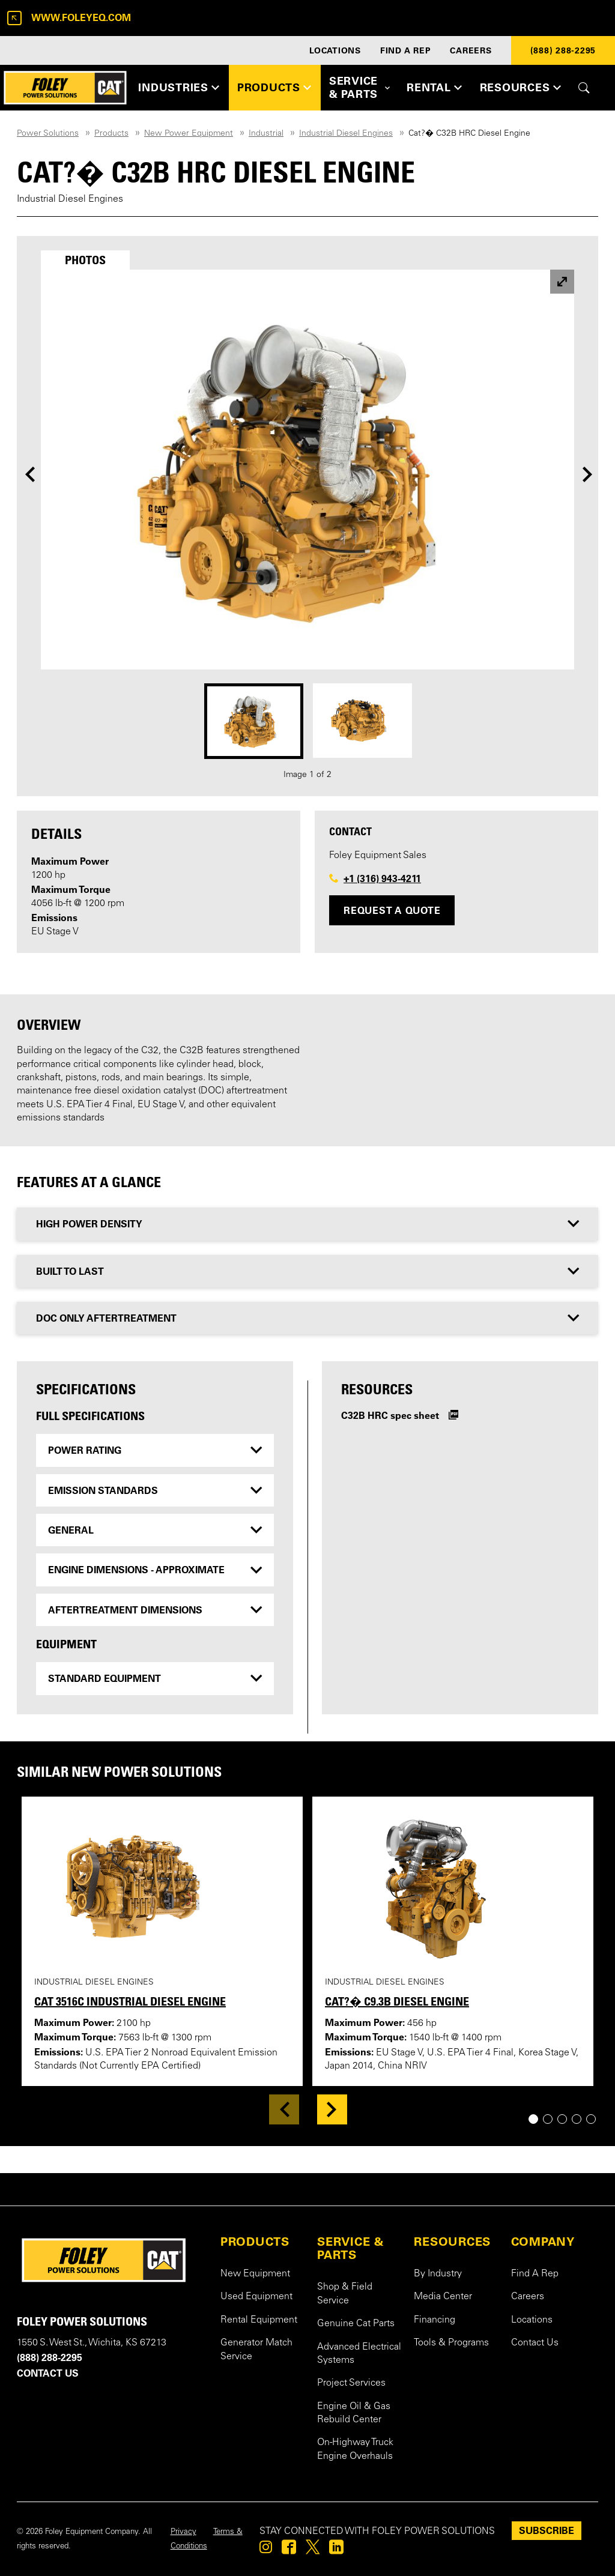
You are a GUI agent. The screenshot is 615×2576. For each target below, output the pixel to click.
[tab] (85, 260)
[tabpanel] (307, 526)
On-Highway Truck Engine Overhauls (355, 2449)
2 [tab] (552, 2119)
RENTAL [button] (429, 87)
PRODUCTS (254, 2241)
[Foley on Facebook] (289, 2550)
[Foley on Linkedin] (336, 2550)
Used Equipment (256, 2297)
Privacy (183, 2532)
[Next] (588, 474)
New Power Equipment (188, 134)
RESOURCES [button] (515, 87)
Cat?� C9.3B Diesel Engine (397, 2001)
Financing (434, 2320)
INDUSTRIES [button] (173, 87)
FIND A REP (405, 50)
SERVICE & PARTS (350, 2248)
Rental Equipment (258, 2320)
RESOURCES (452, 2241)
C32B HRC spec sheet (390, 1415)
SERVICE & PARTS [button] (353, 87)
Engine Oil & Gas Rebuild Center (353, 2413)
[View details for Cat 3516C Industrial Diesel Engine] (154, 1886)
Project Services (351, 2383)
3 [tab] (566, 2119)
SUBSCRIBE (546, 2530)
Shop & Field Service (344, 2293)
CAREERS (470, 50)
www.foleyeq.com (69, 18)
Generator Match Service (256, 2349)
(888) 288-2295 (563, 50)
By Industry (438, 2274)
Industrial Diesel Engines (346, 134)
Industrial (266, 134)
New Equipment (255, 2274)
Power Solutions (48, 134)
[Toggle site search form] (584, 87)
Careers (527, 2297)
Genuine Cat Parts (356, 2324)
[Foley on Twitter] (313, 2550)
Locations (532, 2320)
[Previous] (29, 474)
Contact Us (535, 2343)
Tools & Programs (451, 2343)
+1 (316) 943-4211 (382, 878)
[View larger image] (562, 282)
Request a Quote (392, 910)
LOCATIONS (335, 50)
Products (111, 134)
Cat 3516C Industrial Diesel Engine (130, 2001)
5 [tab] (595, 2119)
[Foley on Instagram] (265, 2550)
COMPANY (543, 2241)
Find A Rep (535, 2274)
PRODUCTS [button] (268, 87)
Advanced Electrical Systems (359, 2353)
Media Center (443, 2297)
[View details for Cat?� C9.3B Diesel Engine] (445, 1886)
